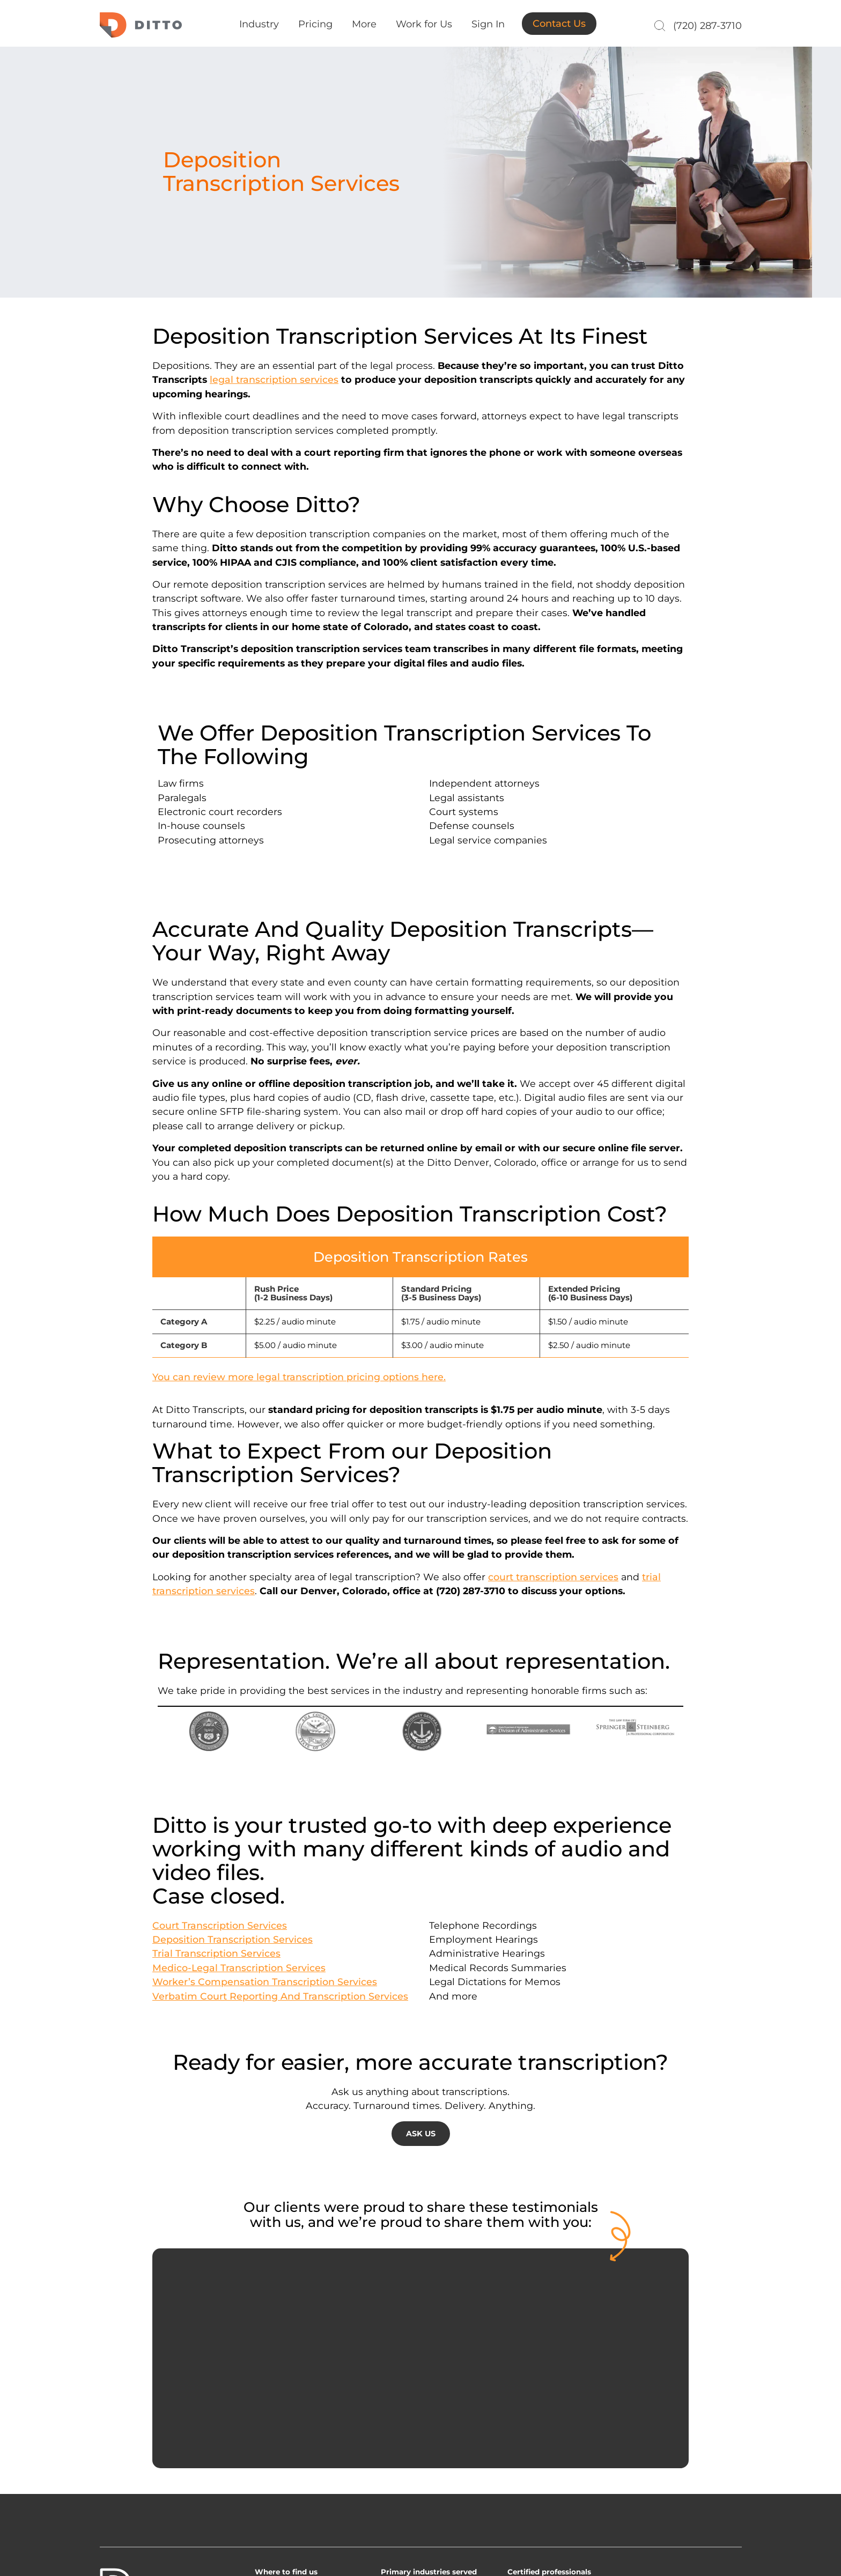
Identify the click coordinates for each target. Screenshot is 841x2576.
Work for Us (424, 24)
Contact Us (559, 23)
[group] (420, 1299)
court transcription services (553, 1576)
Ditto (141, 25)
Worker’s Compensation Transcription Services (264, 1981)
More (364, 24)
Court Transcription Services (219, 1925)
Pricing (315, 24)
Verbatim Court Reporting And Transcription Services (280, 1996)
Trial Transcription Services (216, 1953)
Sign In (488, 24)
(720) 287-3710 (707, 26)
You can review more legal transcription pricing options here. (299, 1376)
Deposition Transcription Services (232, 1939)
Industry (259, 24)
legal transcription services (274, 379)
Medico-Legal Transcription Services (239, 1967)
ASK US (421, 2133)
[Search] (658, 25)
